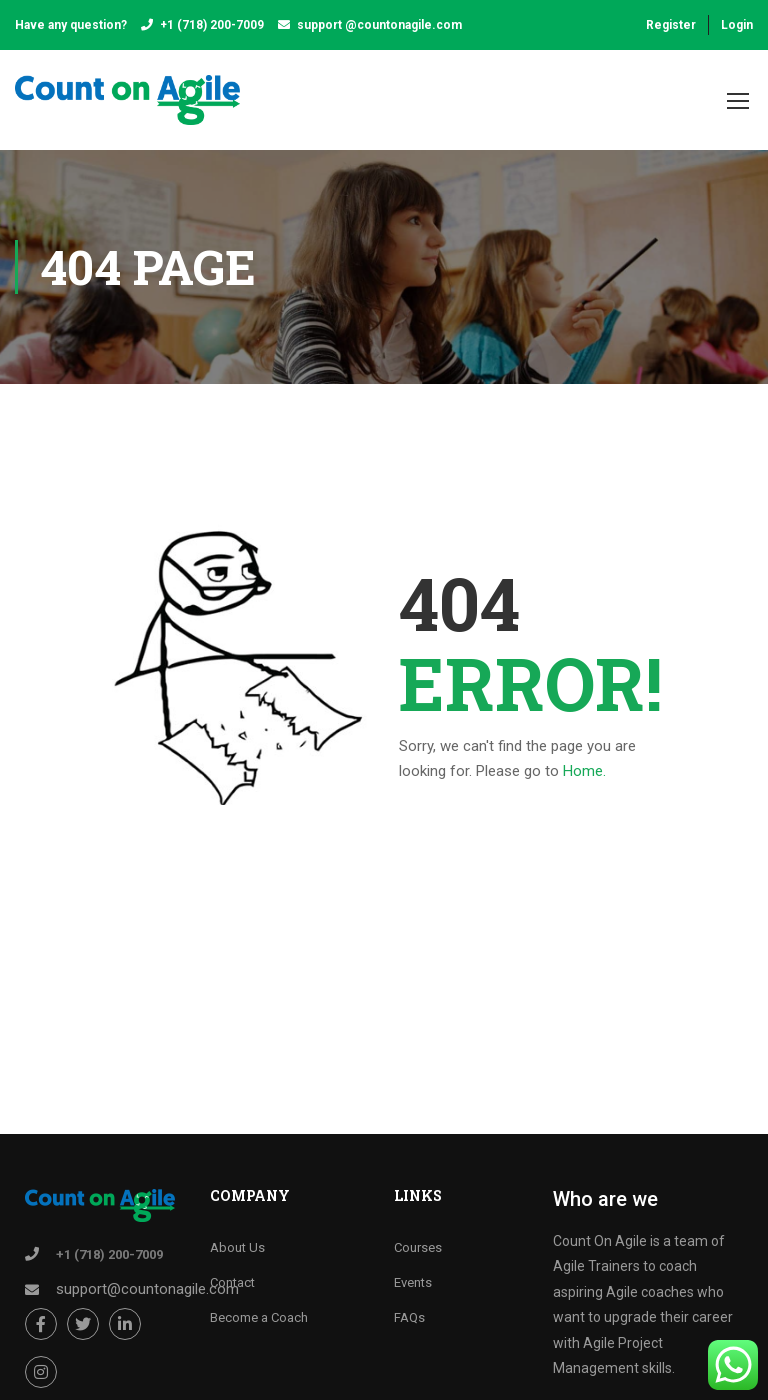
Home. (584, 771)
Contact (232, 1282)
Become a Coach (259, 1317)
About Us (237, 1247)
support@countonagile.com (147, 1289)
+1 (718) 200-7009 (212, 25)
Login (737, 25)
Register (671, 25)
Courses (418, 1247)
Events (413, 1282)
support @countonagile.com (379, 25)
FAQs (409, 1317)
